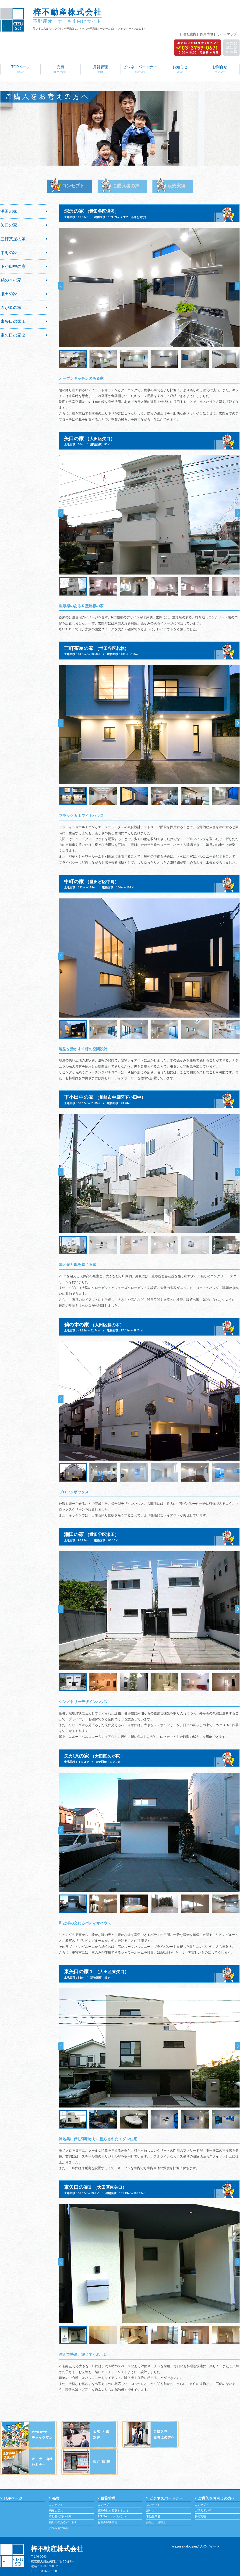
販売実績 (192, 160)
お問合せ (219, 46)
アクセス (46, 2556)
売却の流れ (56, 2484)
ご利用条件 (229, 2571)
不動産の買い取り (60, 2490)
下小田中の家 (13, 240)
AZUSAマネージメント (112, 2490)
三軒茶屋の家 (13, 213)
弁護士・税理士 (156, 2496)
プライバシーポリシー (204, 2571)
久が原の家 (10, 282)
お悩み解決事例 (59, 2502)
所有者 (150, 2484)
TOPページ (20, 46)
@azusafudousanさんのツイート (195, 2521)
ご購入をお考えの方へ (216, 2472)
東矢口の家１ (13, 295)
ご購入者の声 (123, 160)
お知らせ (180, 46)
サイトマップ (226, 11)
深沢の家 (8, 185)
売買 (60, 46)
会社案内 (189, 11)
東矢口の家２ (13, 309)
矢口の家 (8, 199)
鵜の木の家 (10, 254)
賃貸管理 (100, 46)
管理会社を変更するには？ (114, 2484)
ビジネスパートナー (140, 46)
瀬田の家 (8, 268)
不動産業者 (153, 2490)
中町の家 (8, 226)
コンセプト (56, 2478)
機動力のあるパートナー (64, 2496)
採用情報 (206, 11)
